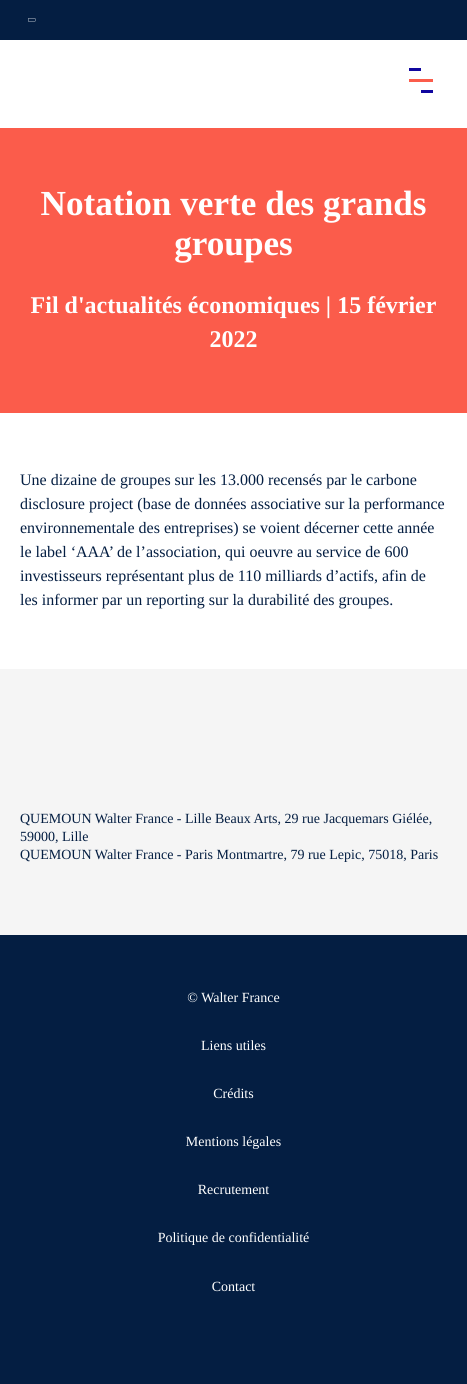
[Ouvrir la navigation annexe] (32, 20)
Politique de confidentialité (234, 1238)
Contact (234, 1287)
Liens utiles (233, 1046)
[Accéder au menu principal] (421, 80)
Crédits (233, 1094)
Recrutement (234, 1190)
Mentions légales (233, 1142)
